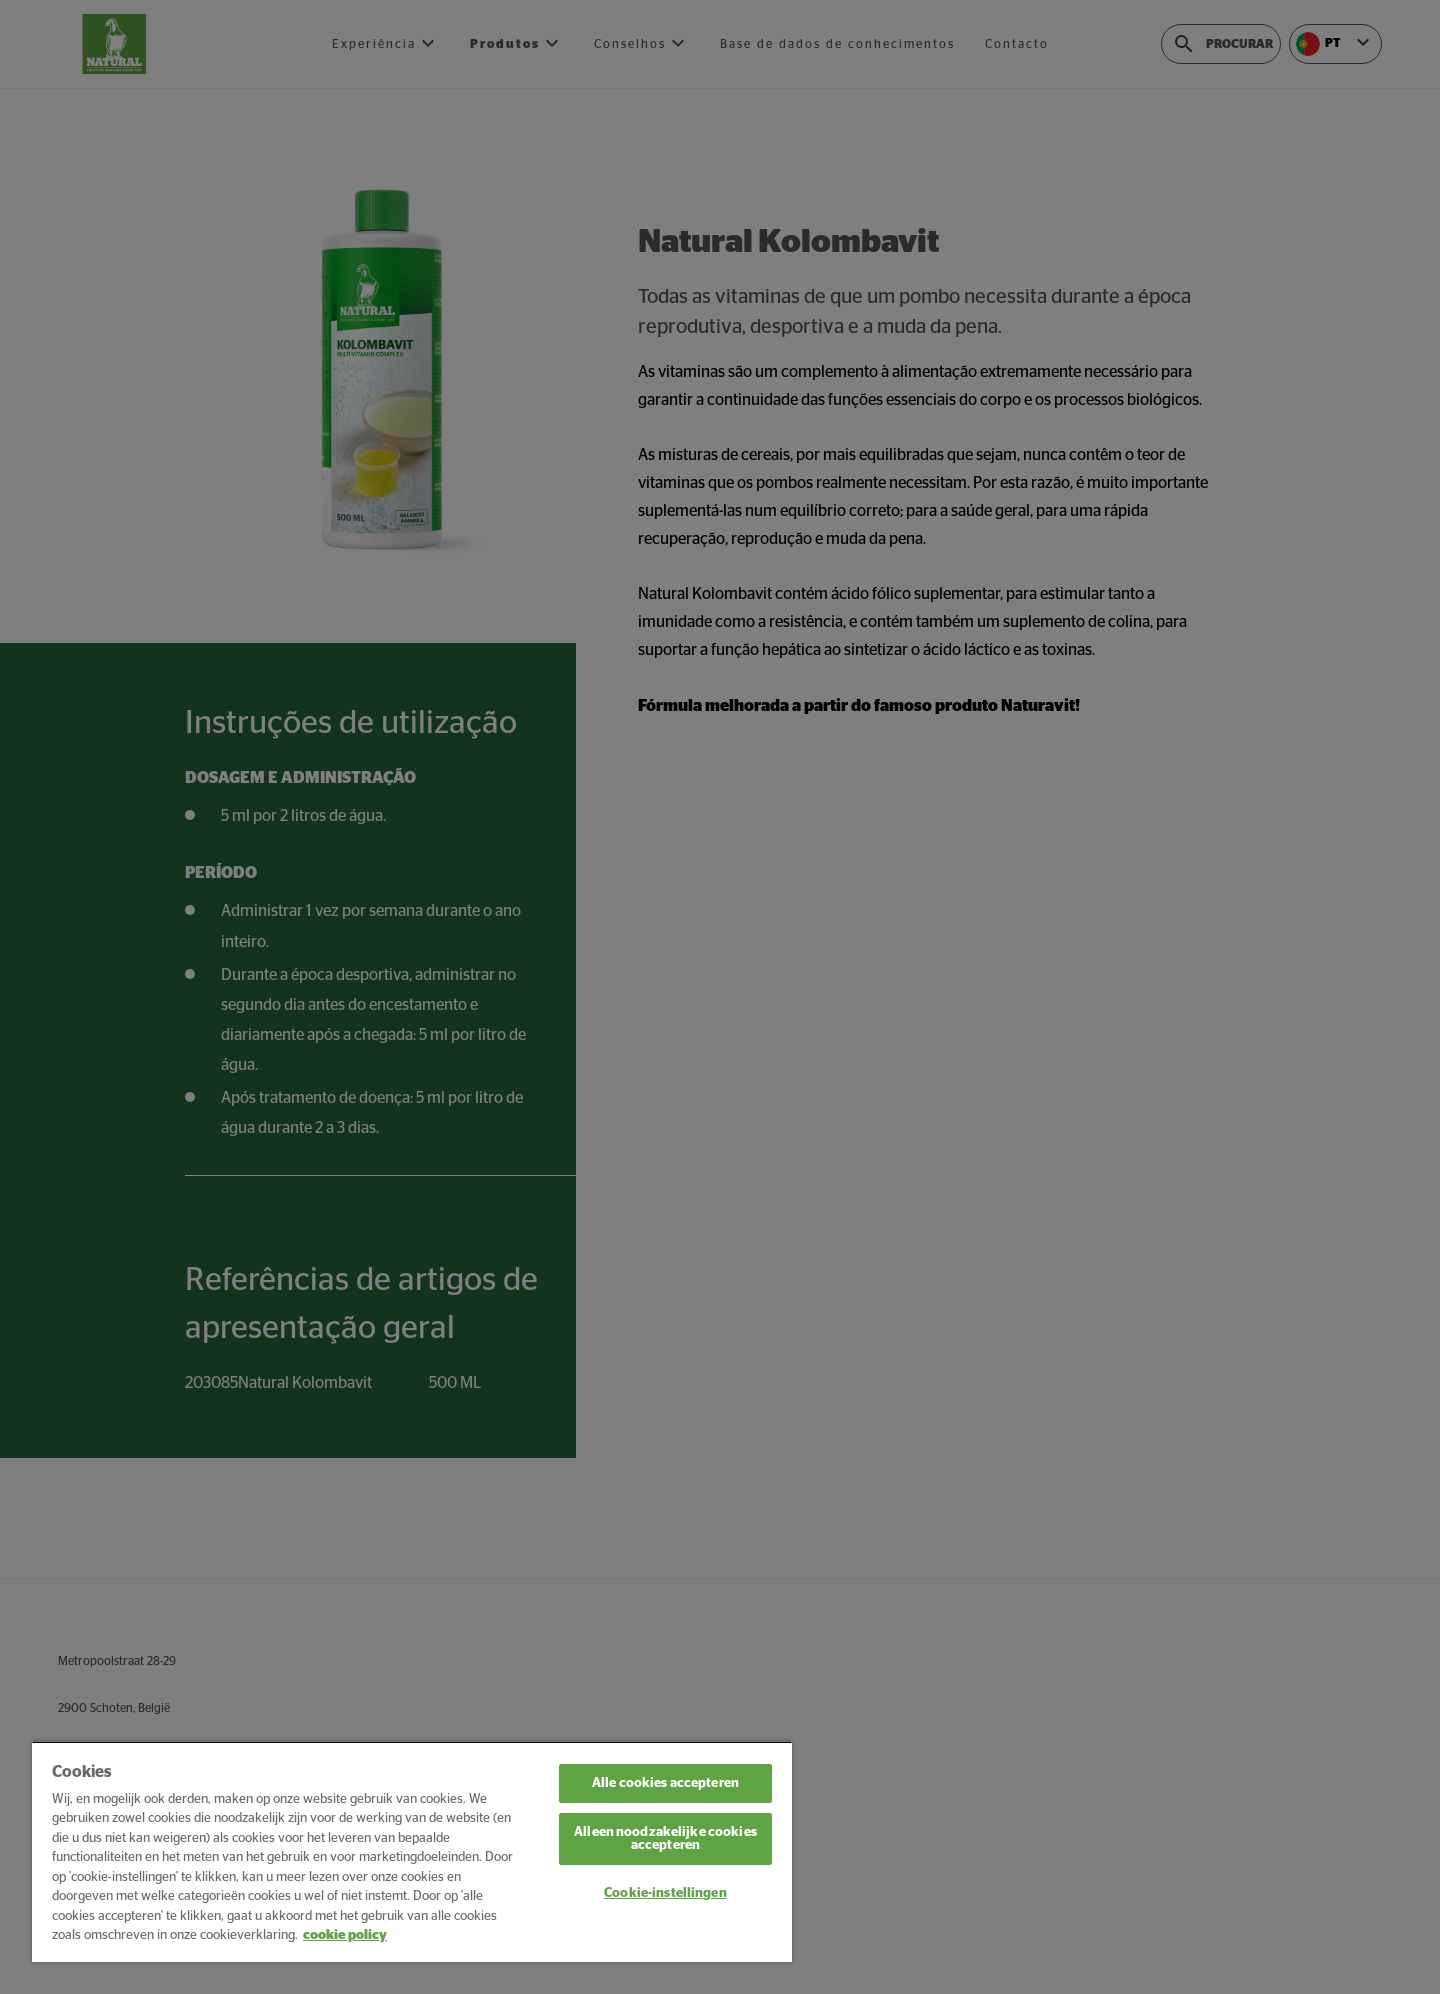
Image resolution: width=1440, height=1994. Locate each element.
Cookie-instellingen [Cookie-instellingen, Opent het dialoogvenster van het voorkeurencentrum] (665, 1893)
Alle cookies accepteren (665, 1783)
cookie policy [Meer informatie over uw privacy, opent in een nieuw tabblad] (345, 1935)
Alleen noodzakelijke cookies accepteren (665, 1839)
